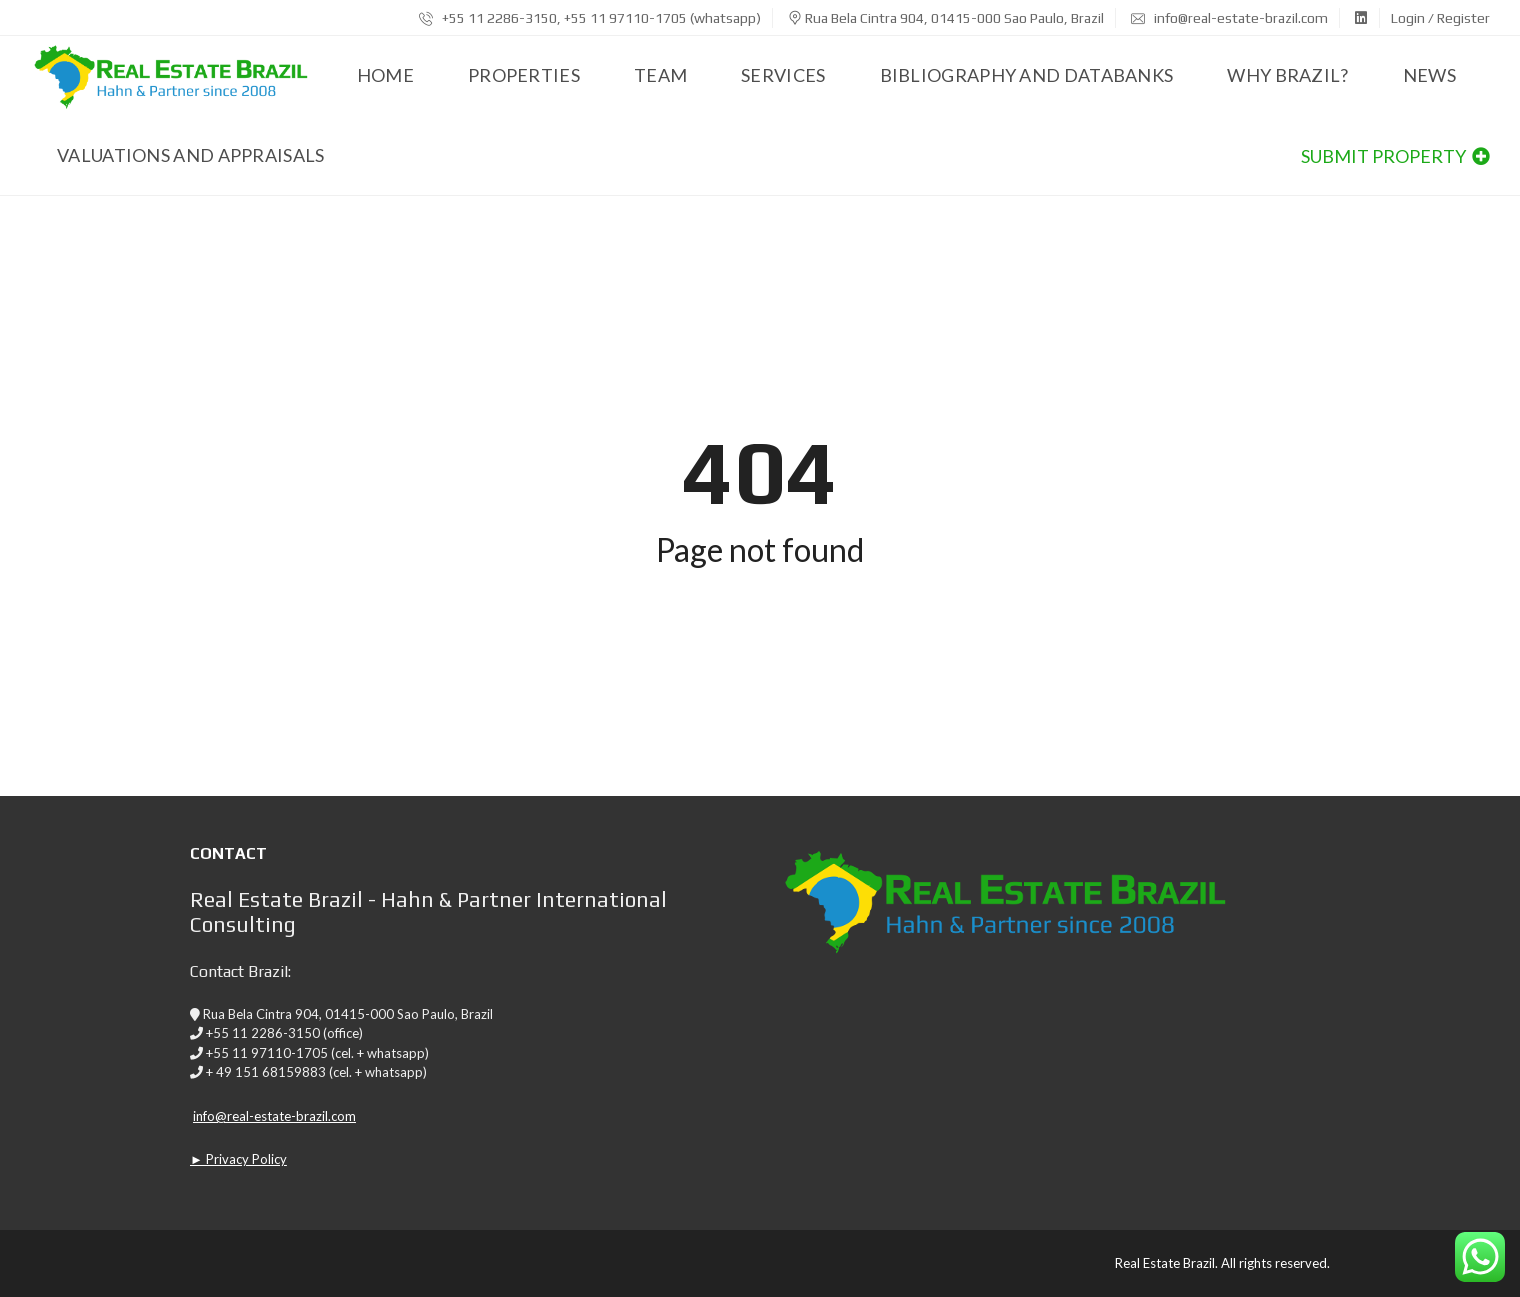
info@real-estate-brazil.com (1229, 18)
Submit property (1395, 156)
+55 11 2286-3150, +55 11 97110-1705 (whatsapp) (590, 18)
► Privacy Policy (238, 1159)
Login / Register (1440, 18)
